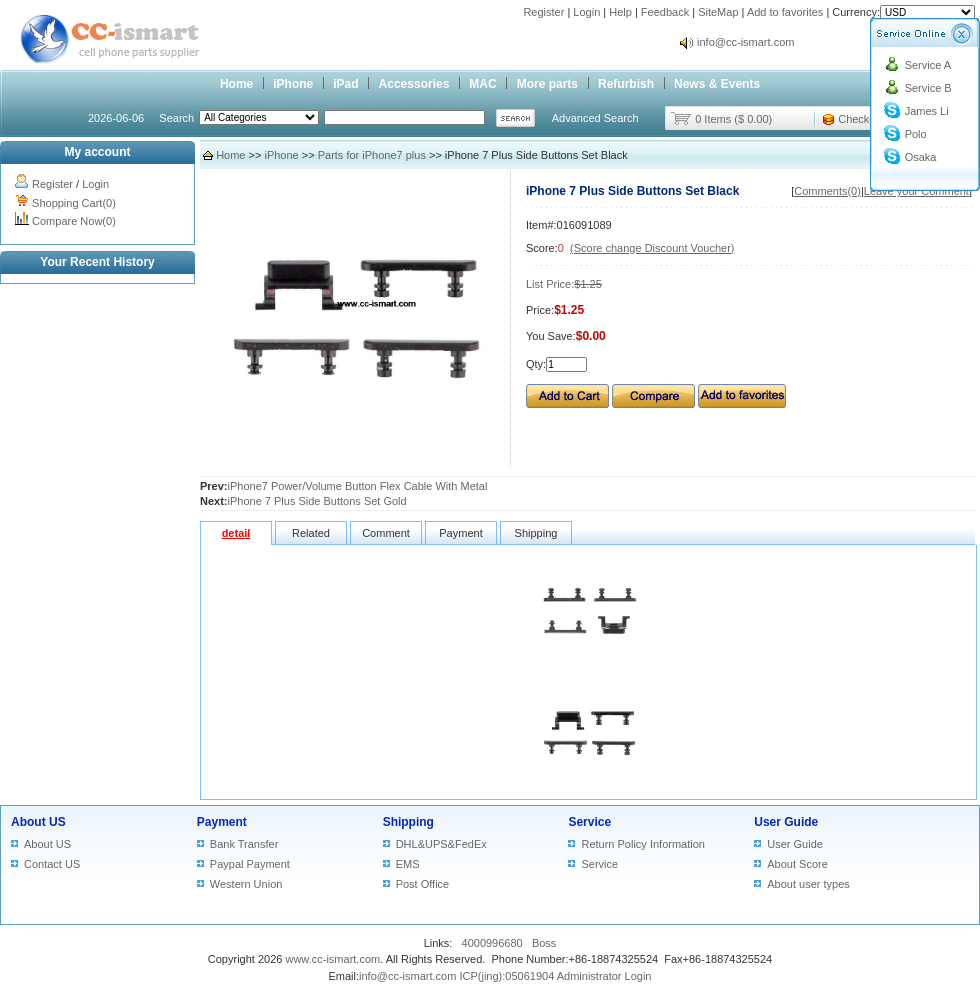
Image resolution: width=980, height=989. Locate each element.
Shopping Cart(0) (74, 203)
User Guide (786, 822)
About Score (797, 864)
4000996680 (492, 943)
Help (620, 12)
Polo (916, 134)
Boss (544, 943)
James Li (927, 111)
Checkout (861, 119)
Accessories (414, 84)
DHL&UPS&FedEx (441, 844)
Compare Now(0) (74, 221)
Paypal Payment (250, 864)
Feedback (665, 12)
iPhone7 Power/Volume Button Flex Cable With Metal (358, 486)
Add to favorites (785, 12)
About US (38, 822)
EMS (408, 864)
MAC (482, 84)
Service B (928, 88)
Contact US (52, 864)
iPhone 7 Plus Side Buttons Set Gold (317, 501)
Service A (928, 65)
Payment (222, 822)
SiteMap (718, 12)
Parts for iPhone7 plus (372, 155)
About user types (808, 884)
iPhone (293, 84)
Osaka (921, 157)
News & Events (717, 84)
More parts (547, 84)
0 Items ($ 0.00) (733, 119)
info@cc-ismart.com (745, 42)
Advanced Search (595, 118)
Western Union (246, 884)
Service (589, 822)
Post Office (423, 884)
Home (236, 84)
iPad (345, 84)
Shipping (408, 822)
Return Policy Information (643, 844)
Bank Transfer (244, 844)
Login (586, 12)
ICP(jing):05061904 (506, 976)
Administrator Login (604, 976)
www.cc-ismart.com (332, 959)
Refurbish (626, 84)
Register (543, 12)
